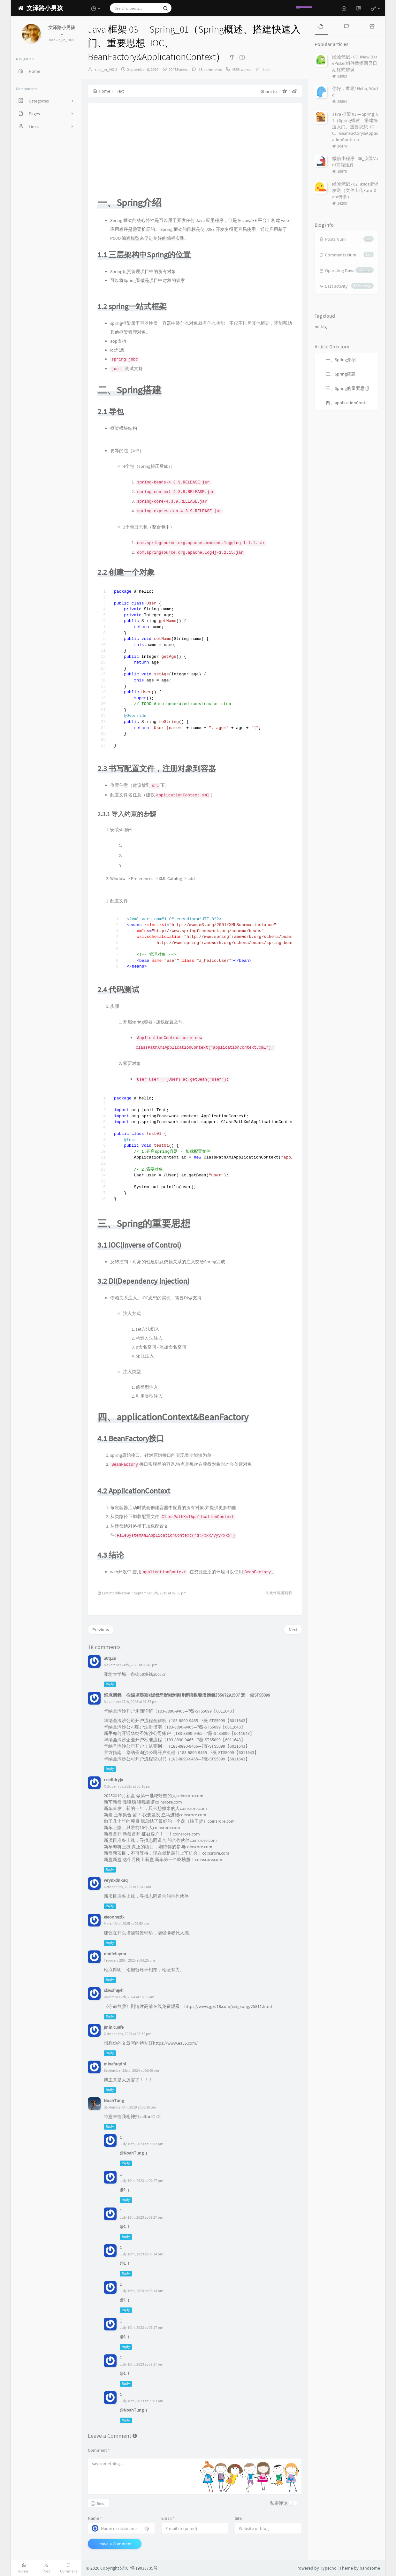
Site (238, 2518)
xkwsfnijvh (114, 1990)
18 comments (210, 69)
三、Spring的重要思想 (347, 388)
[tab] (321, 25)
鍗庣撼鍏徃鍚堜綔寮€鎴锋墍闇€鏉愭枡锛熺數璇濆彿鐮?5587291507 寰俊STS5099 (187, 1695)
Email (168, 2518)
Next (293, 1629)
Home (101, 91)
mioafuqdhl (115, 2064)
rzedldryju (113, 1779)
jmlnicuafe (114, 2027)
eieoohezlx (114, 1917)
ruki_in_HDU (106, 69)
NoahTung (114, 2100)
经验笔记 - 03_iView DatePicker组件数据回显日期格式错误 (354, 63)
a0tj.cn (110, 1658)
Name (95, 2518)
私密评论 (279, 2503)
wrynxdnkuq (116, 1880)
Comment (99, 2450)
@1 (123, 2189)
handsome (370, 2568)
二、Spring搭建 (341, 374)
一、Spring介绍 (341, 359)
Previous (100, 1629)
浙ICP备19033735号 (139, 2568)
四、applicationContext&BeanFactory (352, 403)
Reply (110, 1684)
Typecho (328, 2568)
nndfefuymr (115, 1954)
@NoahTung (132, 2153)
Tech (266, 69)
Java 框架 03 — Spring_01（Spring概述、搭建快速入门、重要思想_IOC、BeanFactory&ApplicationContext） (355, 126)
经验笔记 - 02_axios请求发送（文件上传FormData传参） (355, 190)
